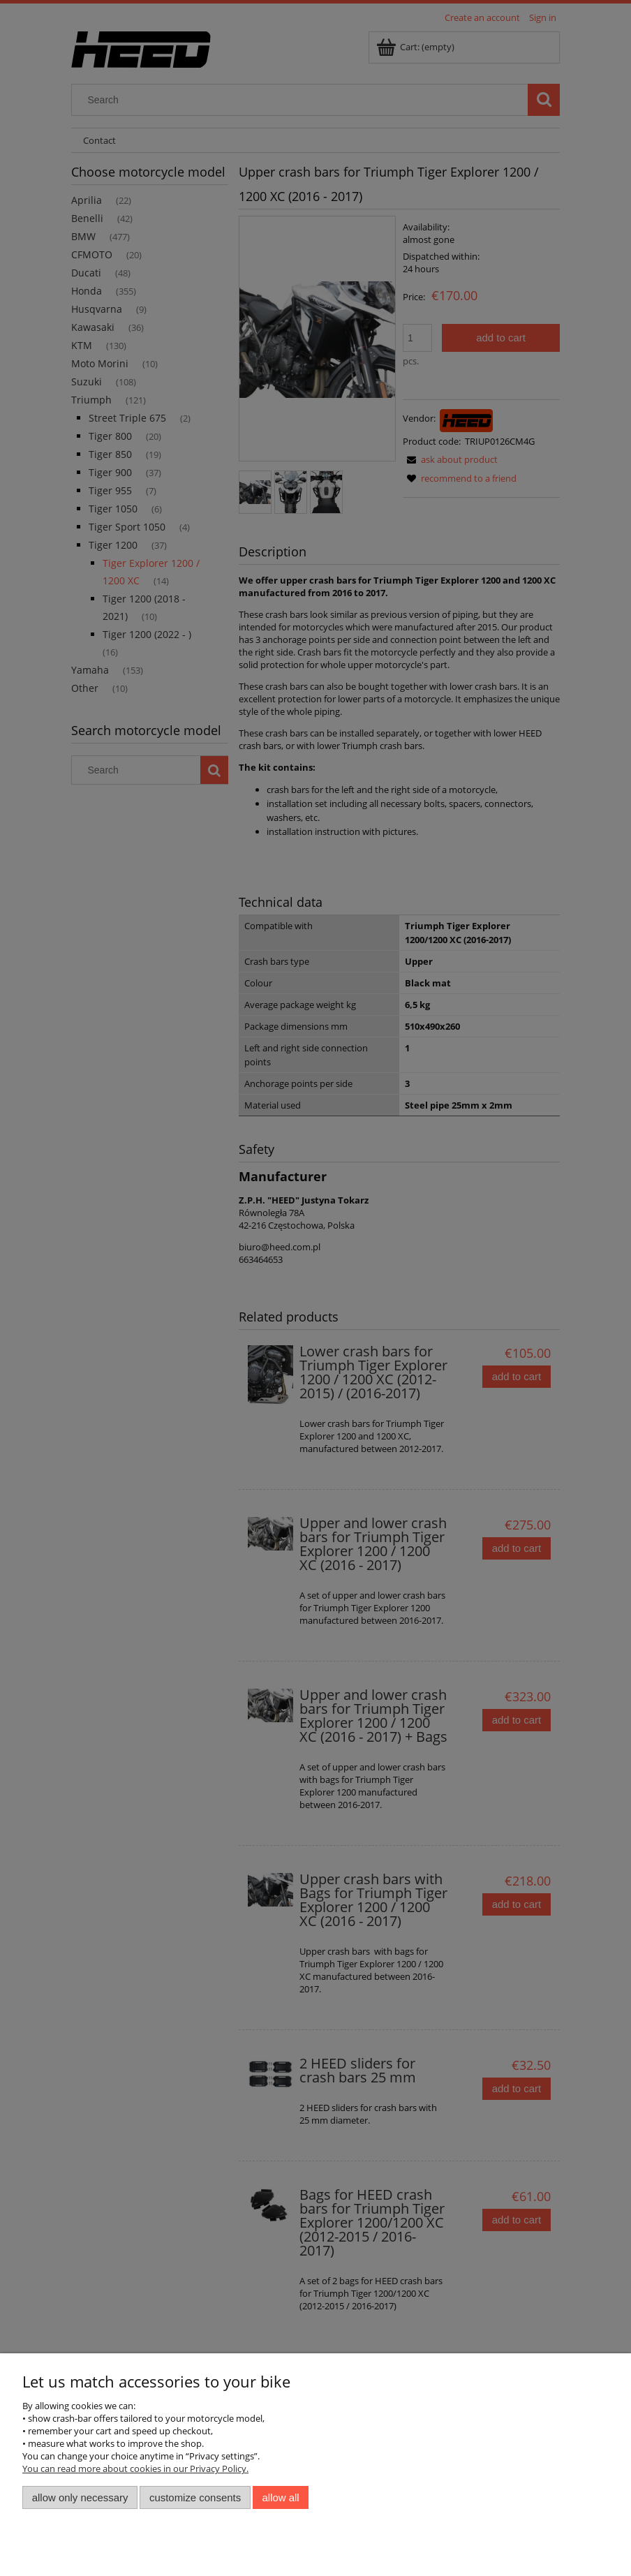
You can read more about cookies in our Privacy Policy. (135, 2468)
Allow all (280, 2497)
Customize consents (195, 2497)
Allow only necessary (80, 2497)
